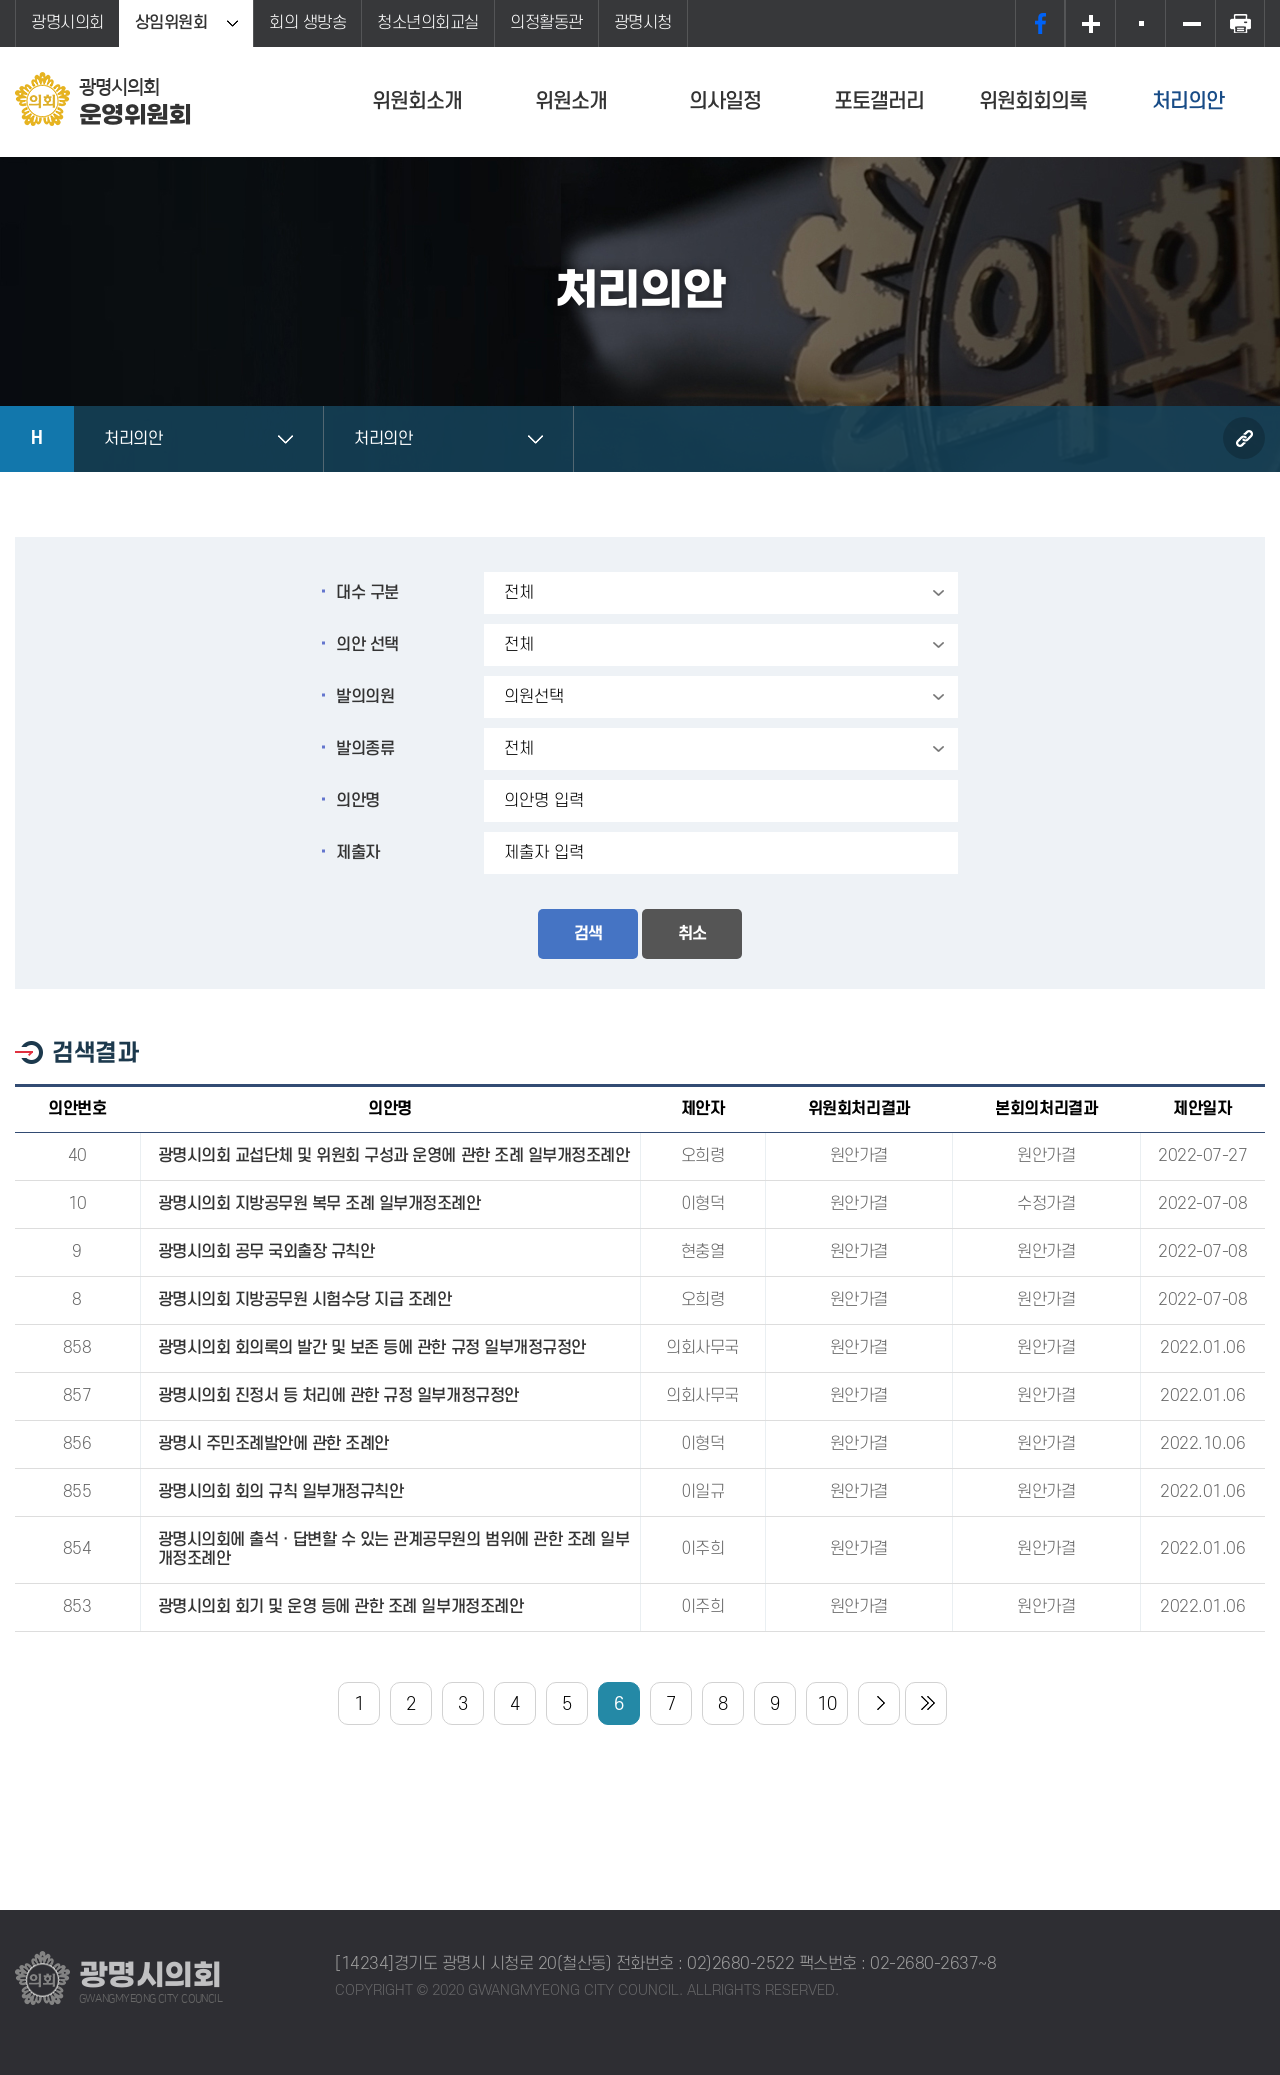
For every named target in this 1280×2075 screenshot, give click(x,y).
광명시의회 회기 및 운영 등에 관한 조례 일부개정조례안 (341, 1607)
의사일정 (725, 101)
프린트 (1240, 23)
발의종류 (365, 749)
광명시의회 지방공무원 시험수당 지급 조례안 (305, 1300)
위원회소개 (417, 101)
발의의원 (365, 697)
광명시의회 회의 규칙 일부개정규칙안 (281, 1492)
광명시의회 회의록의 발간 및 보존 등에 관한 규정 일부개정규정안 (372, 1348)
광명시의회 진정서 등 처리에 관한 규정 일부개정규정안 (338, 1396)
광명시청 (643, 23)
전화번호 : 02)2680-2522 (705, 1964)
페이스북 (1040, 23)
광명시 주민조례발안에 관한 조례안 (273, 1444)
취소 (692, 934)
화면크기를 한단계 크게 (1090, 23)
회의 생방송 (307, 23)
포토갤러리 (879, 101)
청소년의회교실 (428, 23)
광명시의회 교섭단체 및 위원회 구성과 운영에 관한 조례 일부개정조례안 (394, 1156)
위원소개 (571, 101)
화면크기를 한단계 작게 (1190, 23)
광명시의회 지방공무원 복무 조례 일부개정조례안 (319, 1204)
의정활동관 (546, 23)
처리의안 (1188, 101)
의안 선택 (367, 645)
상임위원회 (171, 23)
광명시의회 (67, 23)
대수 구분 (367, 593)
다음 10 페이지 (879, 1703)
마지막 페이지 (926, 1703)
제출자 (358, 853)
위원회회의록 (1033, 101)
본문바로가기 (0, 0)
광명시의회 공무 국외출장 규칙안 (266, 1252)
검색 (588, 934)
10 (826, 1704)
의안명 (358, 801)
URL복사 (1244, 438)
